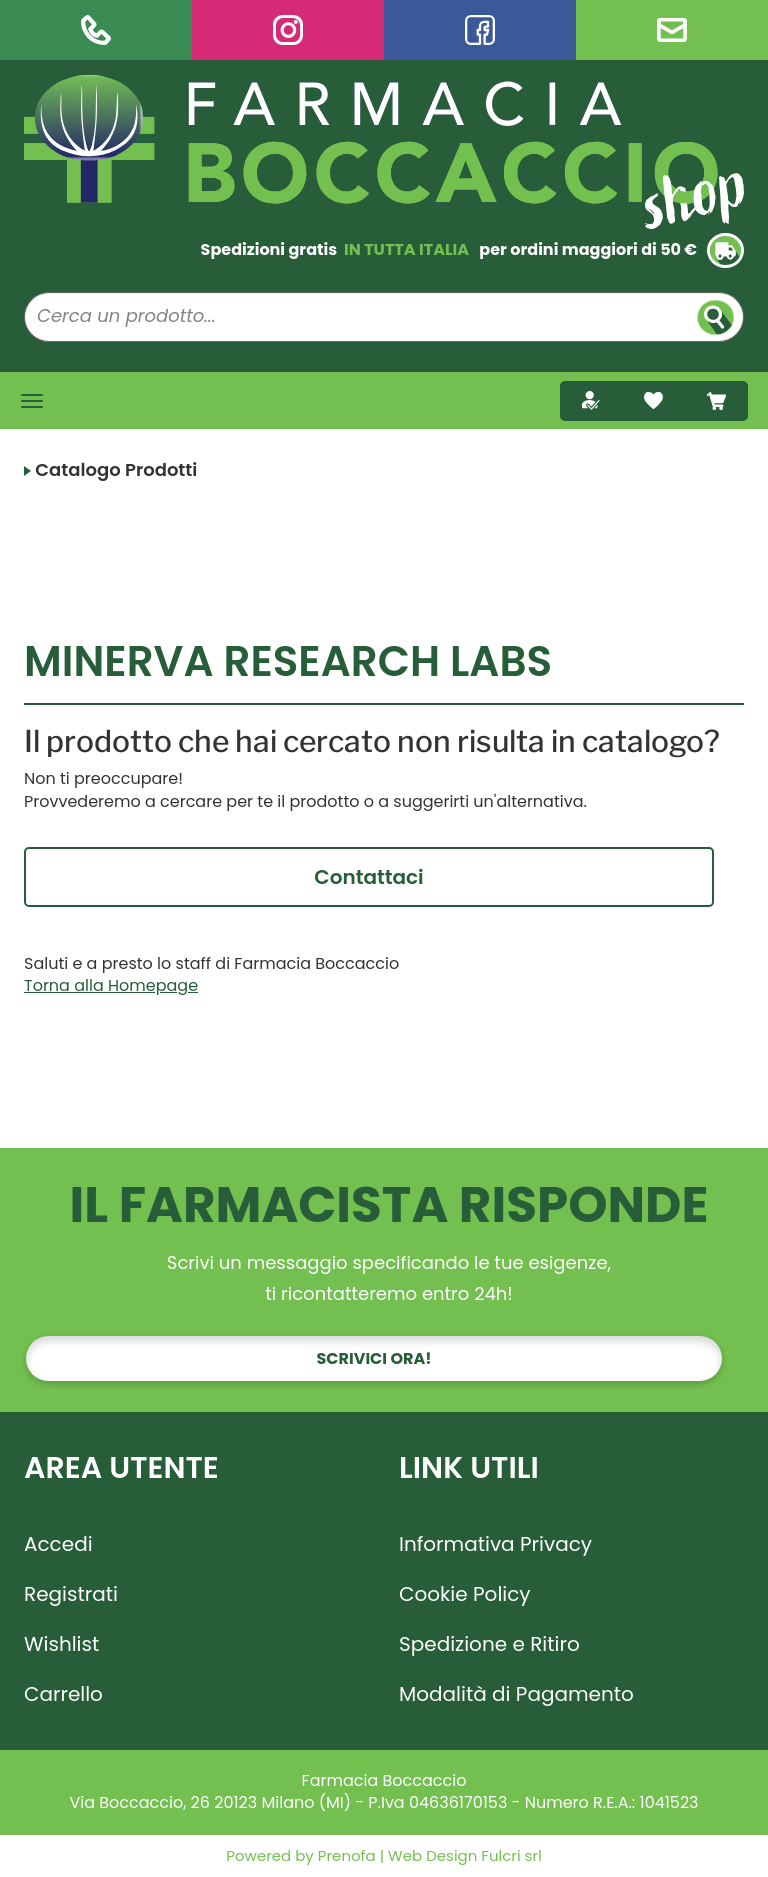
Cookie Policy (465, 1594)
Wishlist (61, 1644)
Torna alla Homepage (111, 985)
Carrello (63, 1694)
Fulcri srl (511, 1855)
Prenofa (345, 1855)
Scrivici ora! (374, 1358)
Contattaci (368, 877)
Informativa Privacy (495, 1544)
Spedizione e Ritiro (489, 1644)
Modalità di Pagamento (516, 1694)
